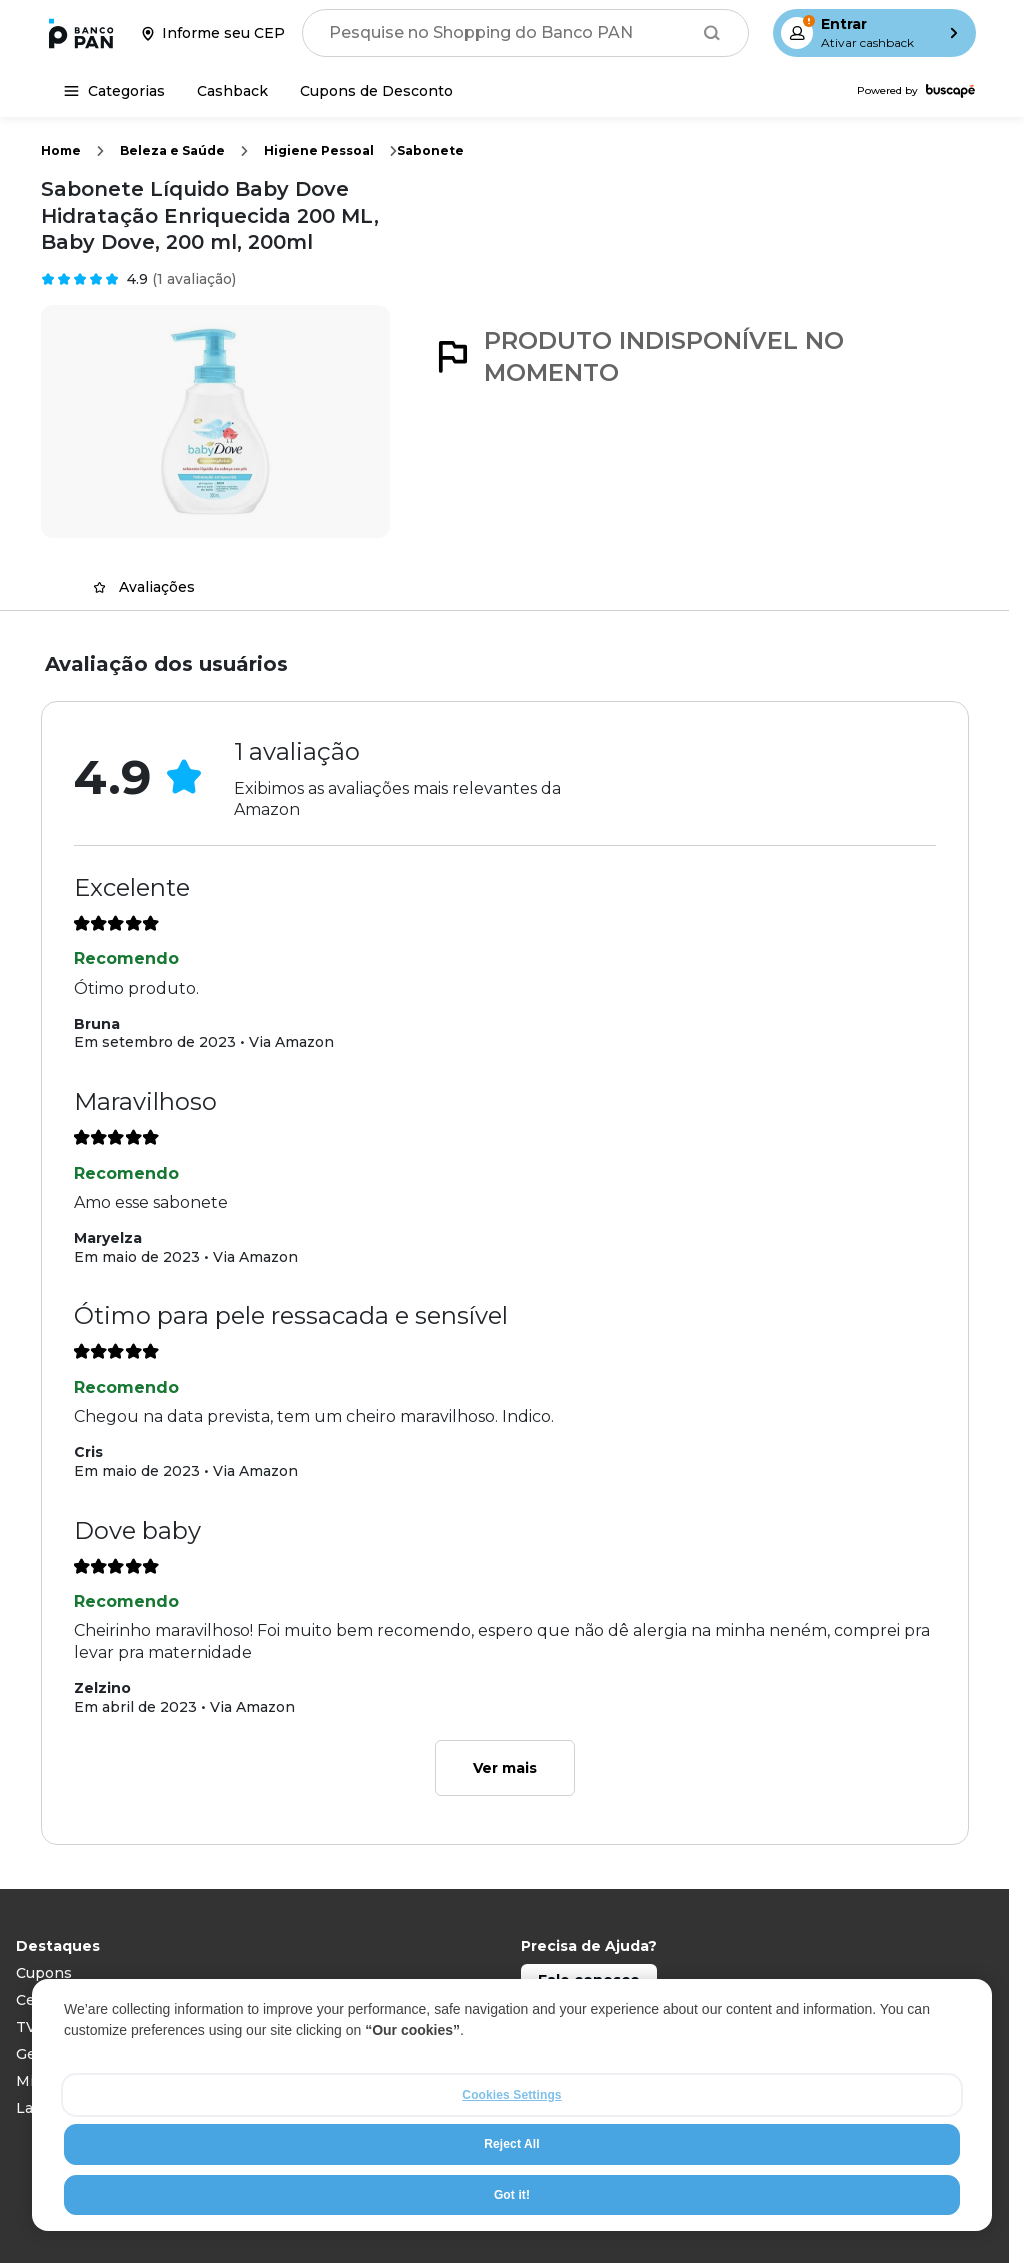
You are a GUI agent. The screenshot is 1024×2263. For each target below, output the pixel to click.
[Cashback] (232, 91)
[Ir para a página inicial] (81, 33)
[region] (512, 2105)
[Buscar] (712, 33)
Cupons (44, 1973)
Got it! (512, 2195)
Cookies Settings (511, 2095)
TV (26, 2027)
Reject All (511, 2144)
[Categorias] (114, 91)
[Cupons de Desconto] (376, 91)
